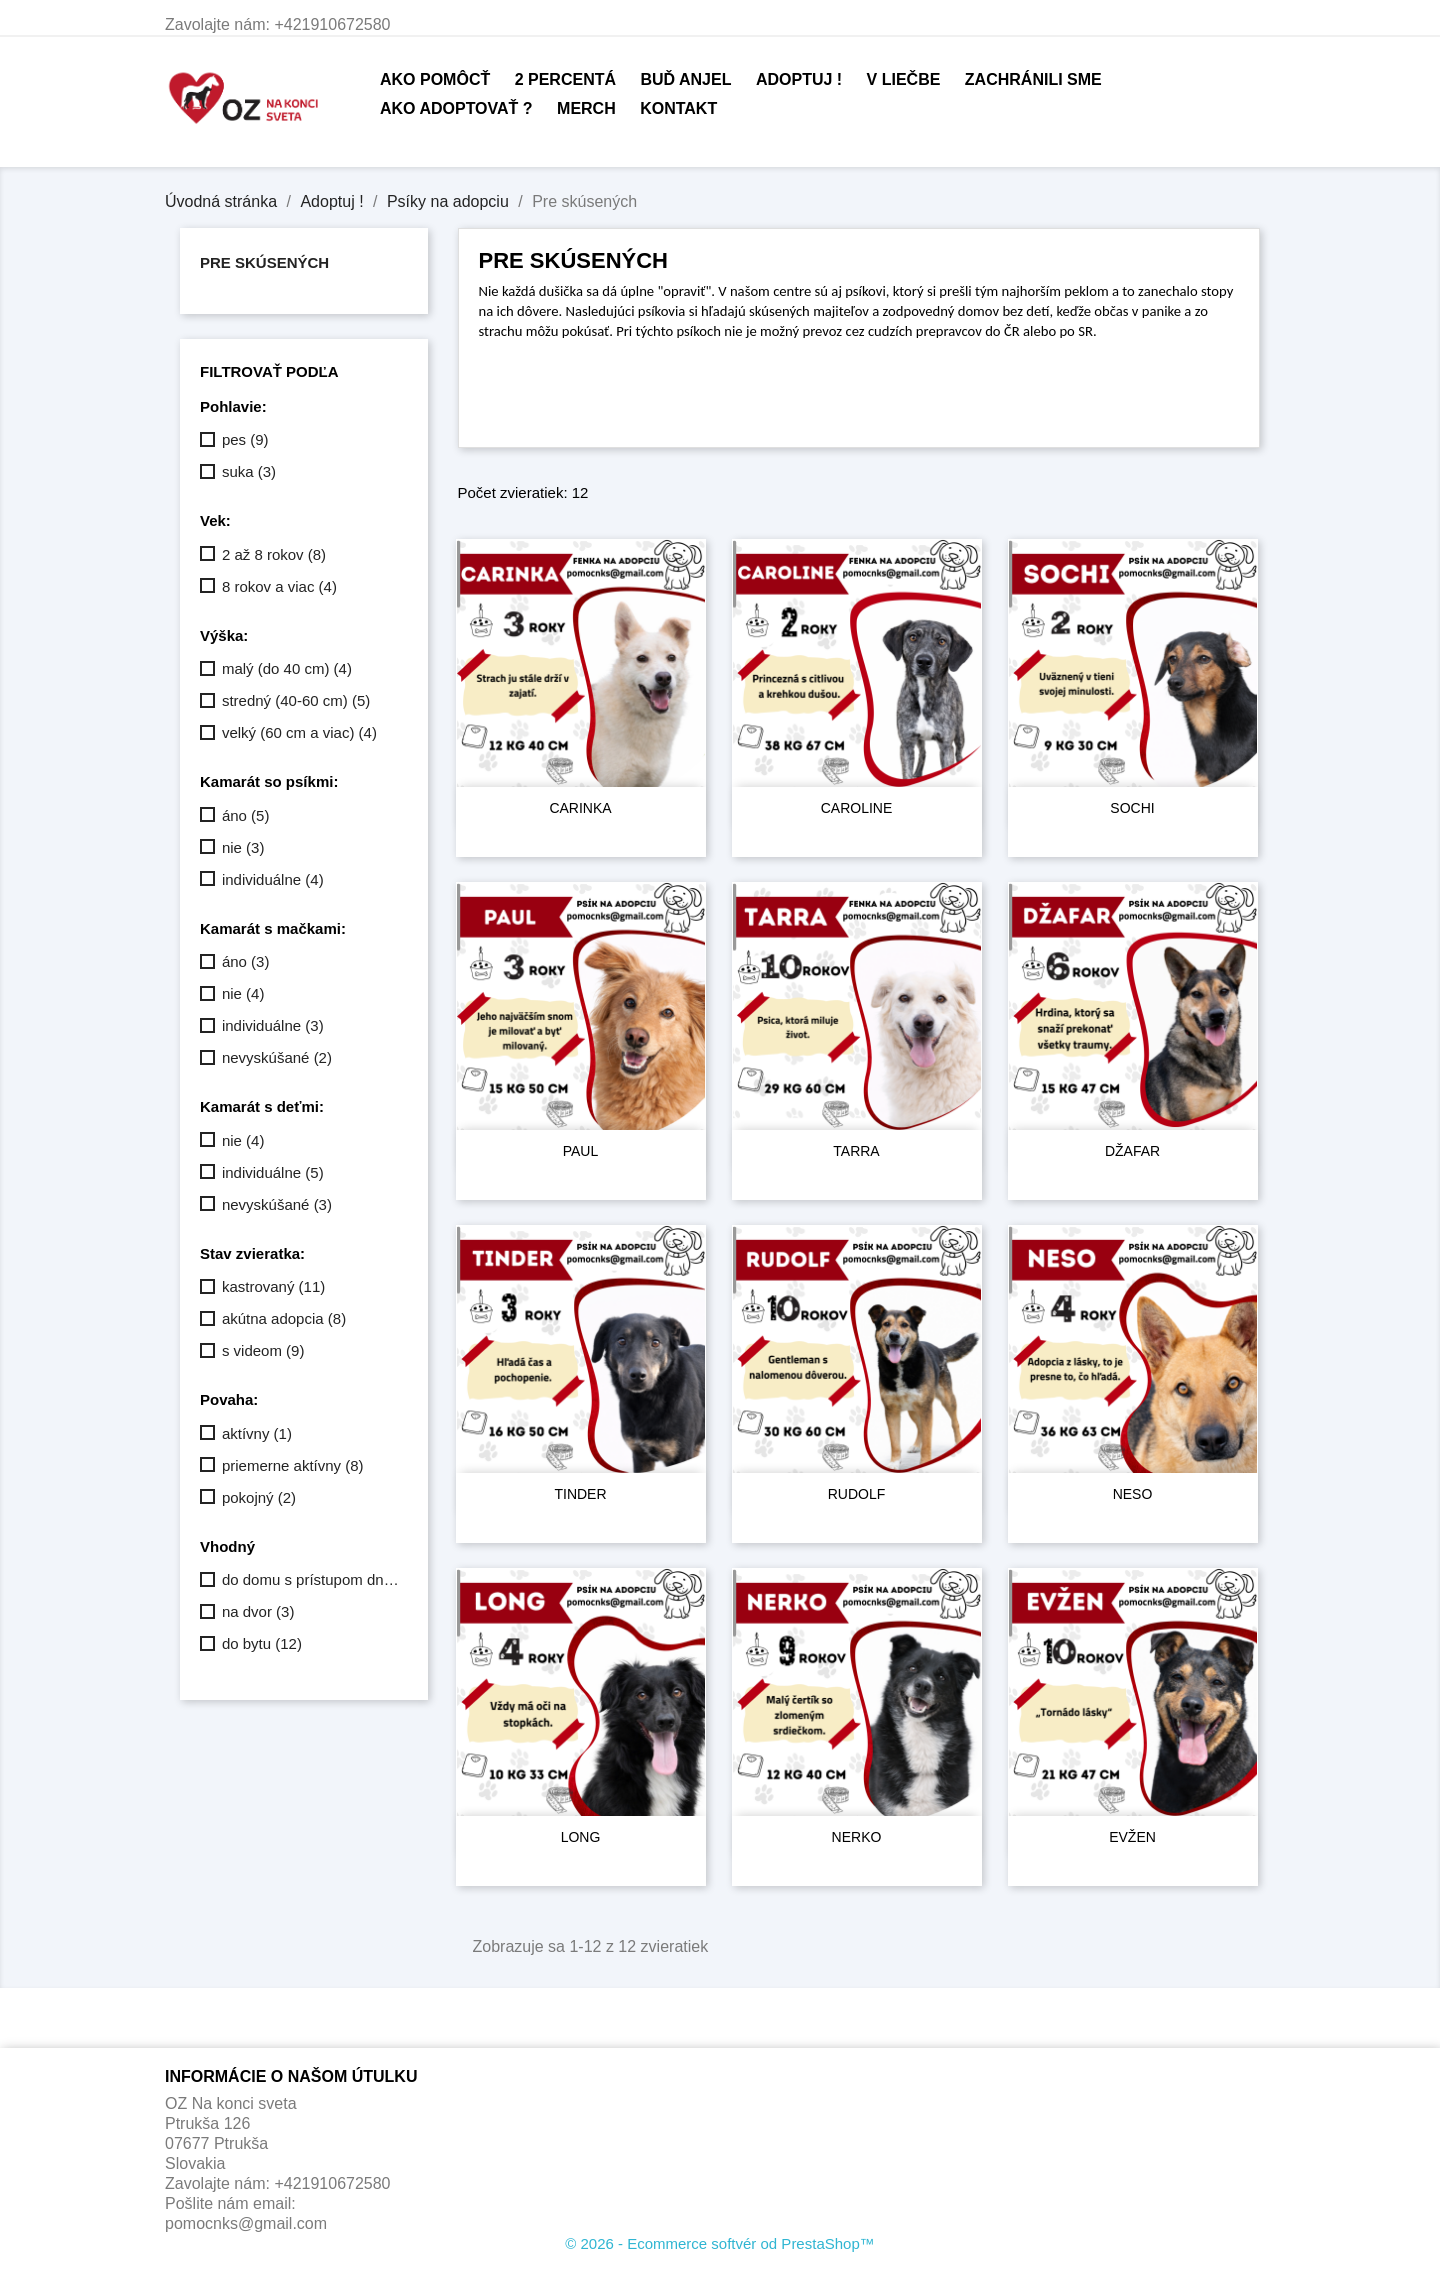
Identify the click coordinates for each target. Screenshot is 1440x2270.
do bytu (262, 1643)
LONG (581, 1837)
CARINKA (580, 808)
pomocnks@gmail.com (246, 2223)
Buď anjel (685, 79)
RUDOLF (857, 1494)
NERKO (857, 1837)
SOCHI (1132, 808)
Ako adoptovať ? (456, 108)
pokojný (259, 1497)
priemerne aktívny (293, 1465)
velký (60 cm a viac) (299, 732)
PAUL (581, 1151)
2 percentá (565, 79)
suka (249, 471)
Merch (586, 108)
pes (245, 439)
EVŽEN (1132, 1837)
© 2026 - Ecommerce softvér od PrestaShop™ (720, 2243)
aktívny (257, 1433)
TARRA (856, 1151)
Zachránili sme (1033, 79)
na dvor (258, 1611)
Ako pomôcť (435, 79)
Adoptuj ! (799, 79)
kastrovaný (273, 1286)
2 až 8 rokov (274, 554)
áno (246, 815)
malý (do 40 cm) (287, 668)
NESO (1133, 1494)
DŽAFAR (1132, 1151)
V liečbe (904, 79)
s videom (263, 1350)
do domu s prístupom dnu (311, 1579)
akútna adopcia (284, 1318)
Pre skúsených (264, 262)
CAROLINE (857, 808)
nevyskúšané (277, 1057)
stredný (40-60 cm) (296, 700)
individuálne (273, 879)
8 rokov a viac (279, 586)
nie (243, 847)
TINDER (580, 1494)
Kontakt (678, 108)
